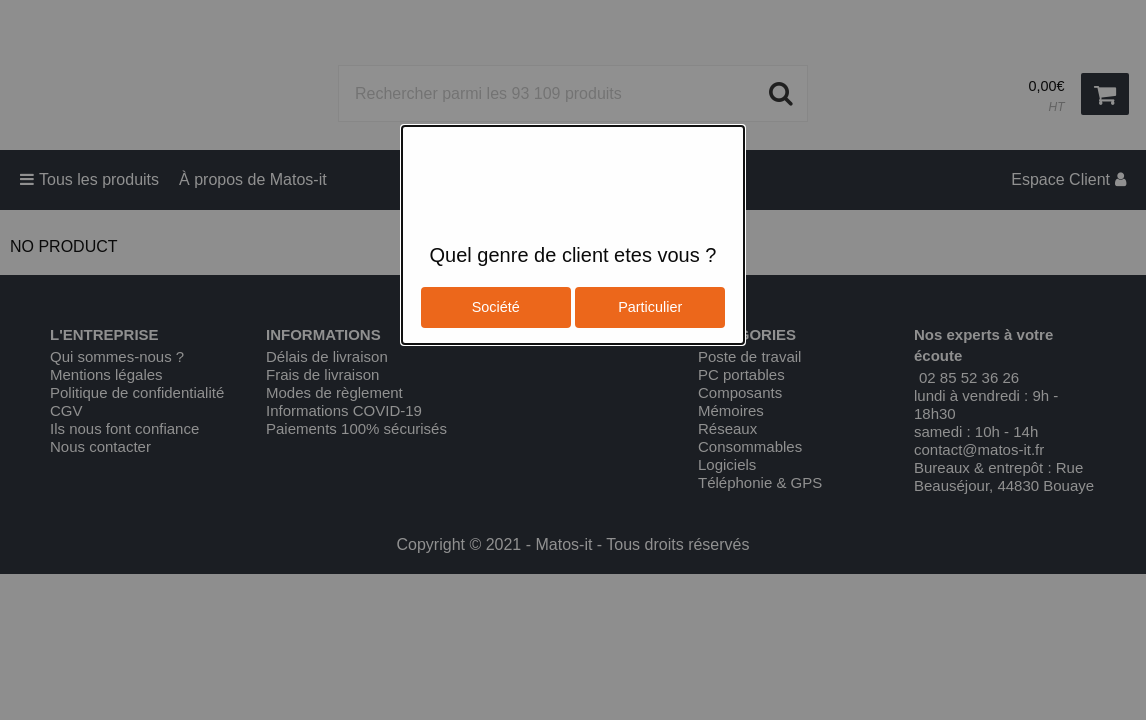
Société (496, 307)
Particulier (650, 307)
